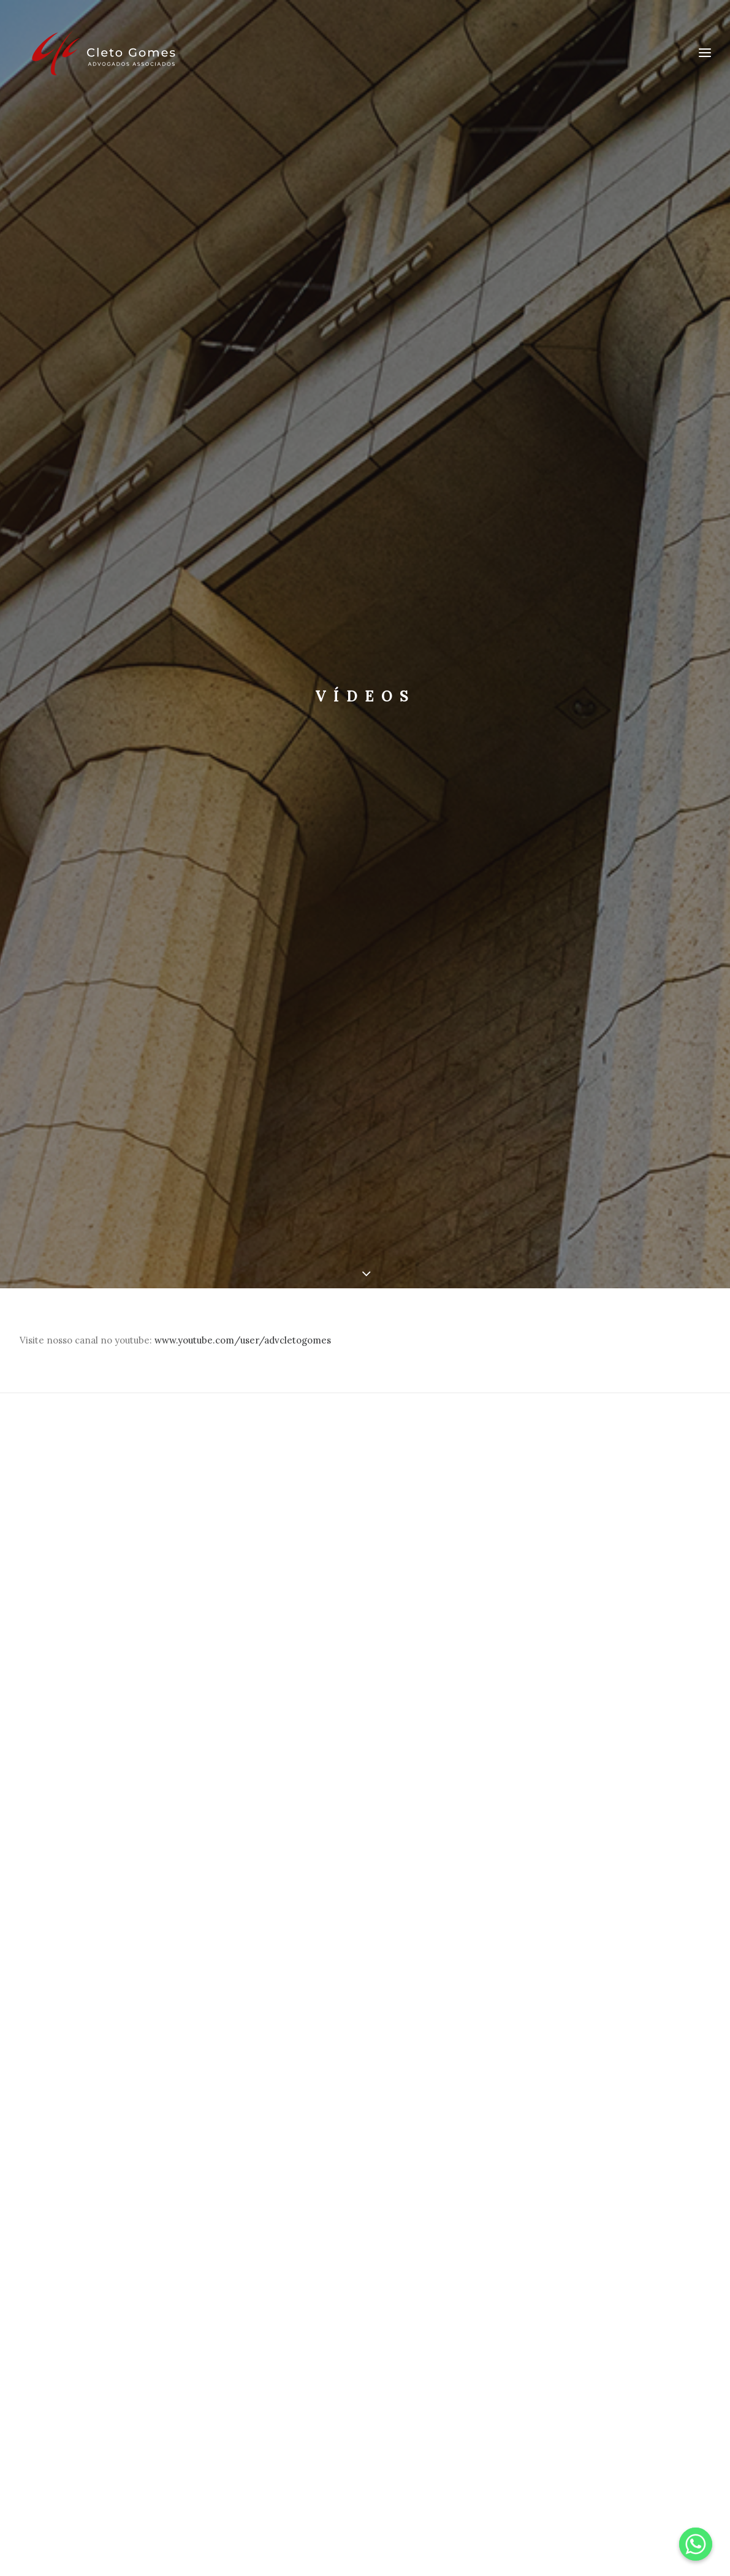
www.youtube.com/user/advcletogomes (242, 1331)
